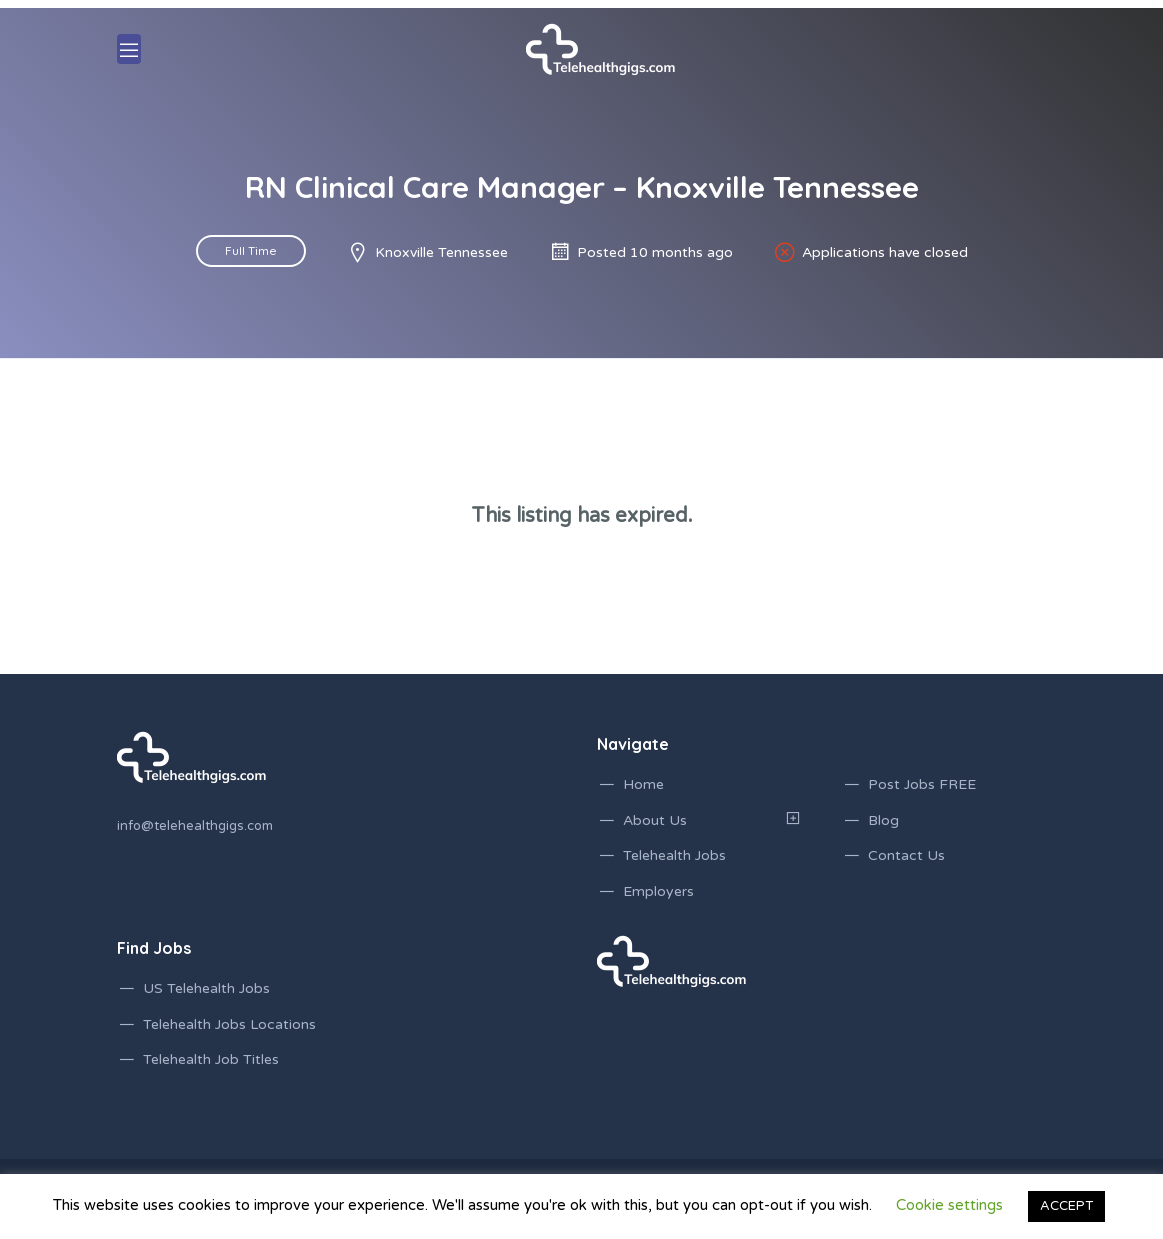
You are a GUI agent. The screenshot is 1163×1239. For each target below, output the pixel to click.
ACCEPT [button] (1066, 1206)
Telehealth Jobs (674, 855)
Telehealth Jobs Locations (229, 1024)
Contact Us (906, 855)
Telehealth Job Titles (211, 1059)
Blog (883, 820)
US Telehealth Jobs (206, 988)
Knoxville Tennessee (441, 252)
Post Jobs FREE (922, 784)
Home (643, 784)
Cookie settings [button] (949, 1205)
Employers (658, 891)
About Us (655, 820)
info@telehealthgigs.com (195, 826)
